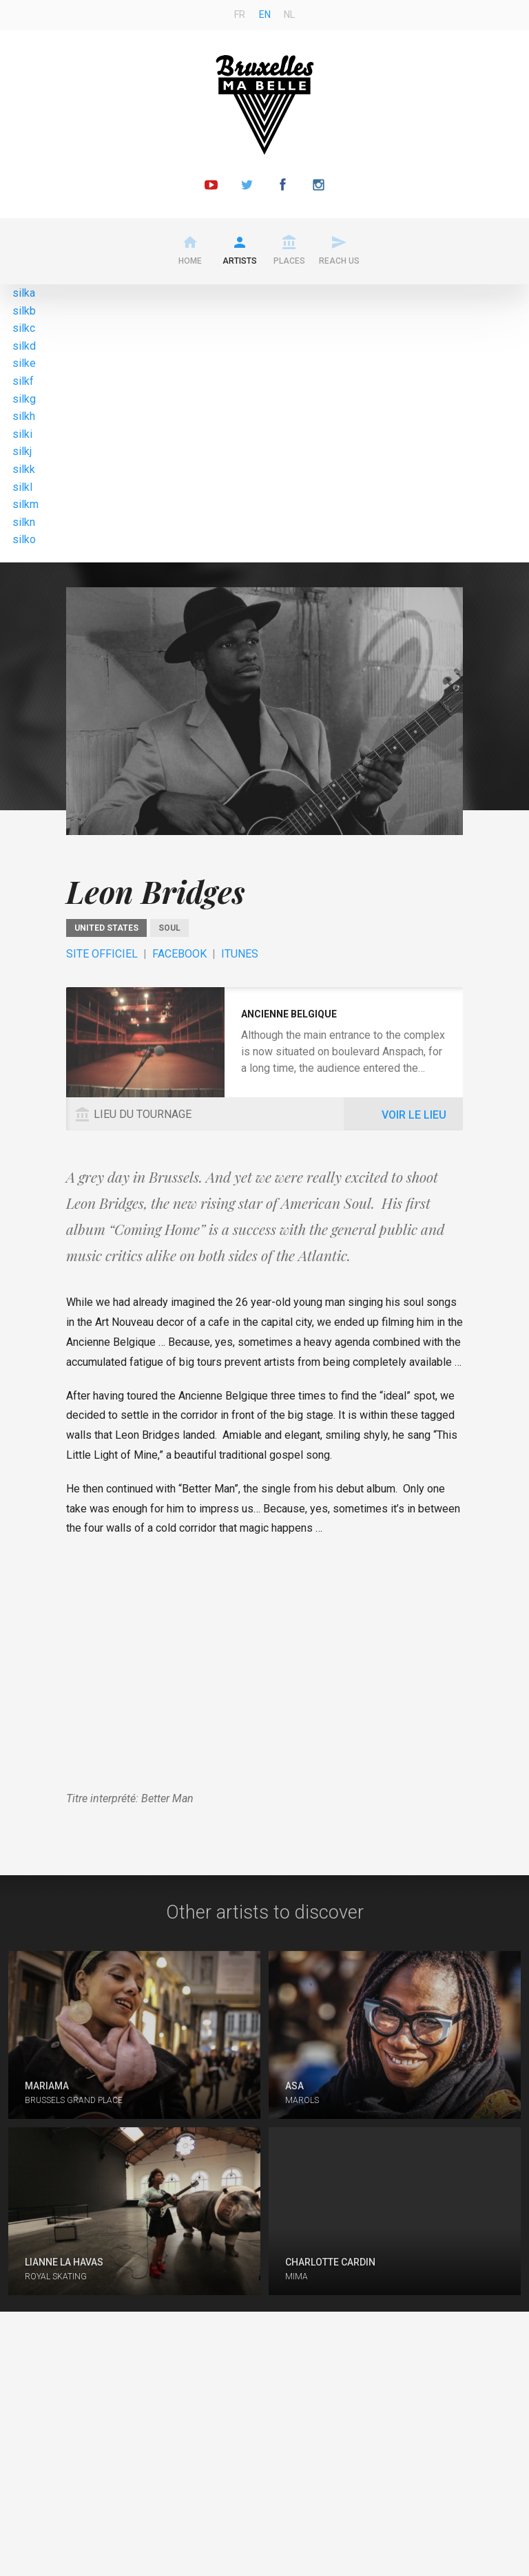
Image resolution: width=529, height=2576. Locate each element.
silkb (24, 310)
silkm (25, 504)
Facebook (179, 953)
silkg (24, 398)
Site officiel (102, 953)
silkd (24, 345)
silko (24, 539)
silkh (23, 416)
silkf (23, 381)
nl (289, 14)
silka (23, 292)
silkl (22, 487)
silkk (23, 469)
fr (239, 14)
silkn (23, 522)
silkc (23, 328)
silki (22, 434)
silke (24, 363)
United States (106, 928)
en (265, 14)
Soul (169, 928)
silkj (22, 451)
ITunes (239, 953)
